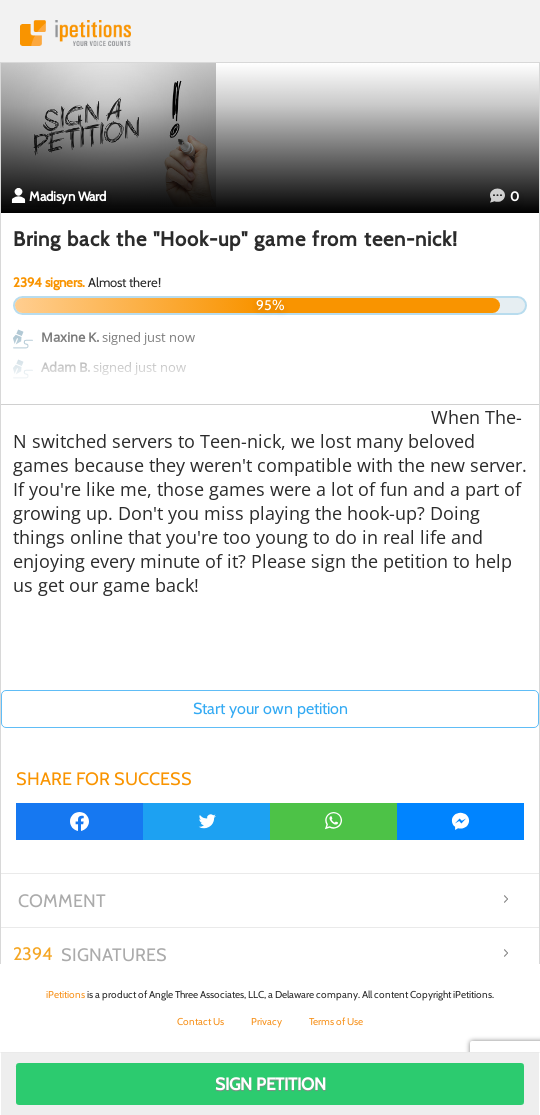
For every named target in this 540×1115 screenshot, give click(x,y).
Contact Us (200, 1021)
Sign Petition (270, 1084)
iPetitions (270, 33)
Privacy (266, 1021)
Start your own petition (270, 708)
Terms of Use (336, 1021)
